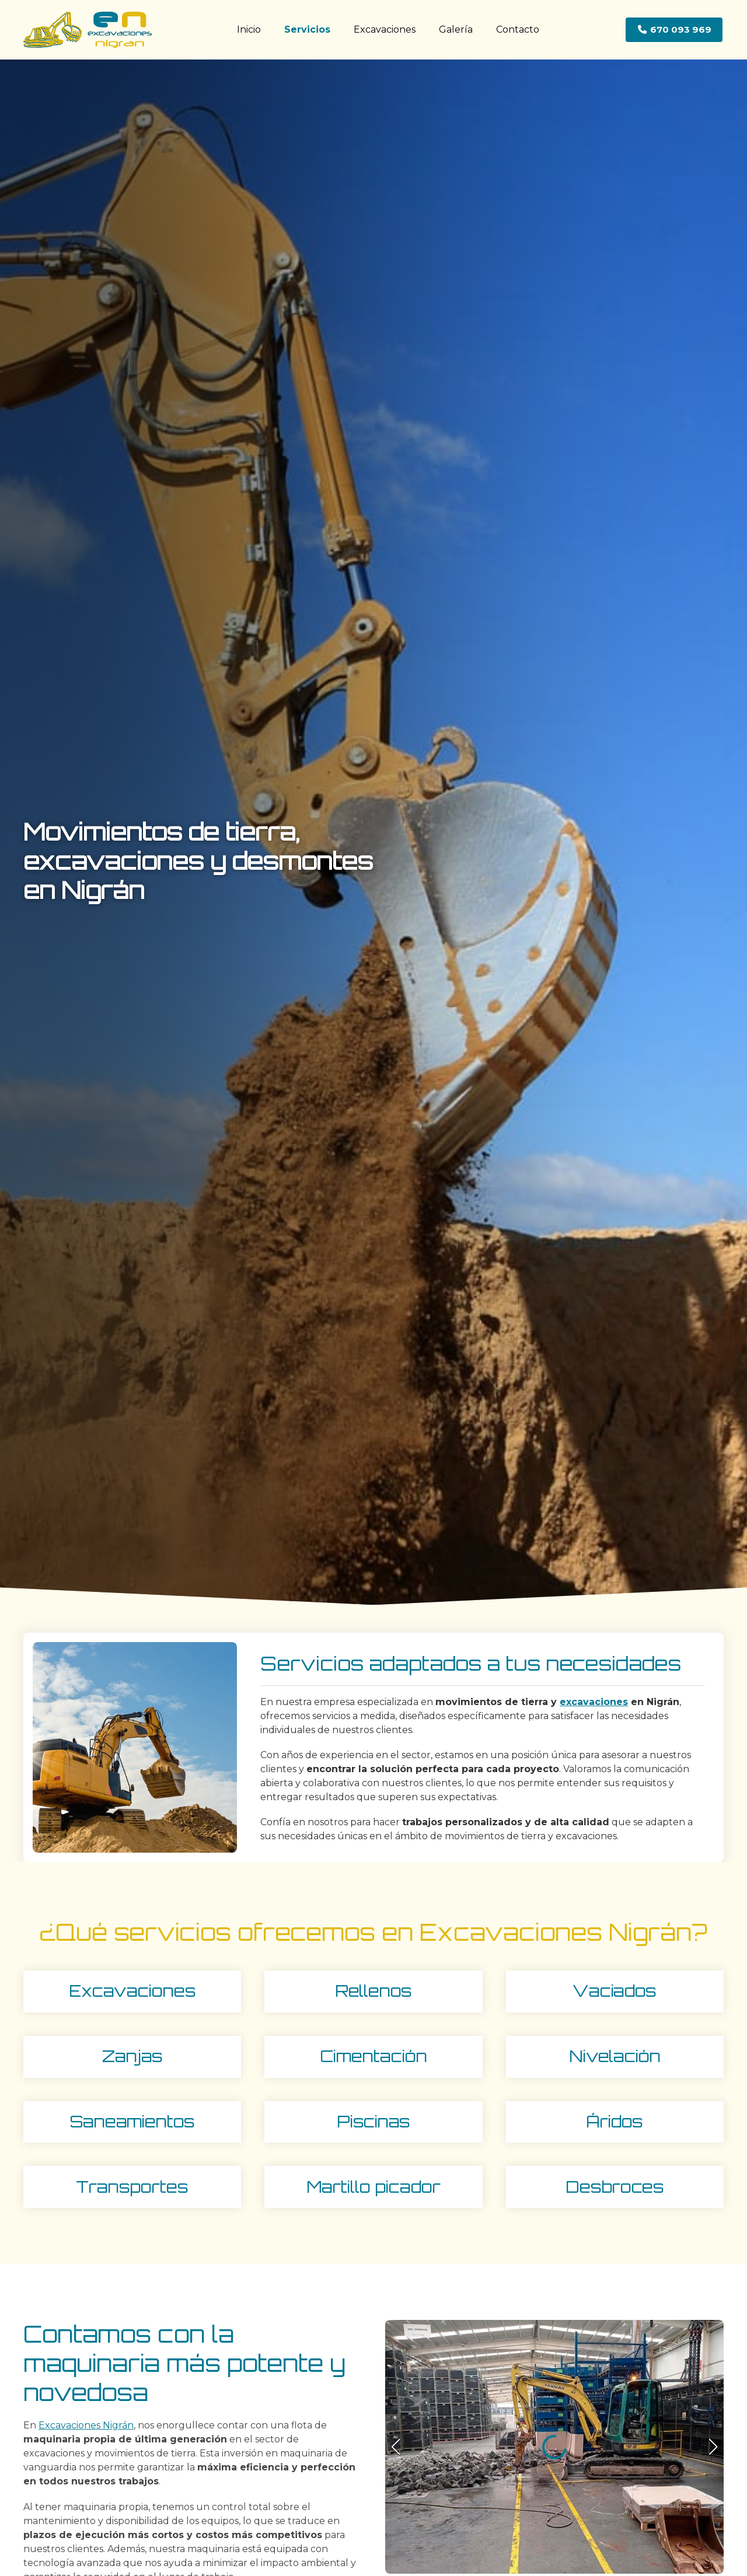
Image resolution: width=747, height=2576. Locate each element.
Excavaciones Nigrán (86, 2425)
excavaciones (594, 1701)
